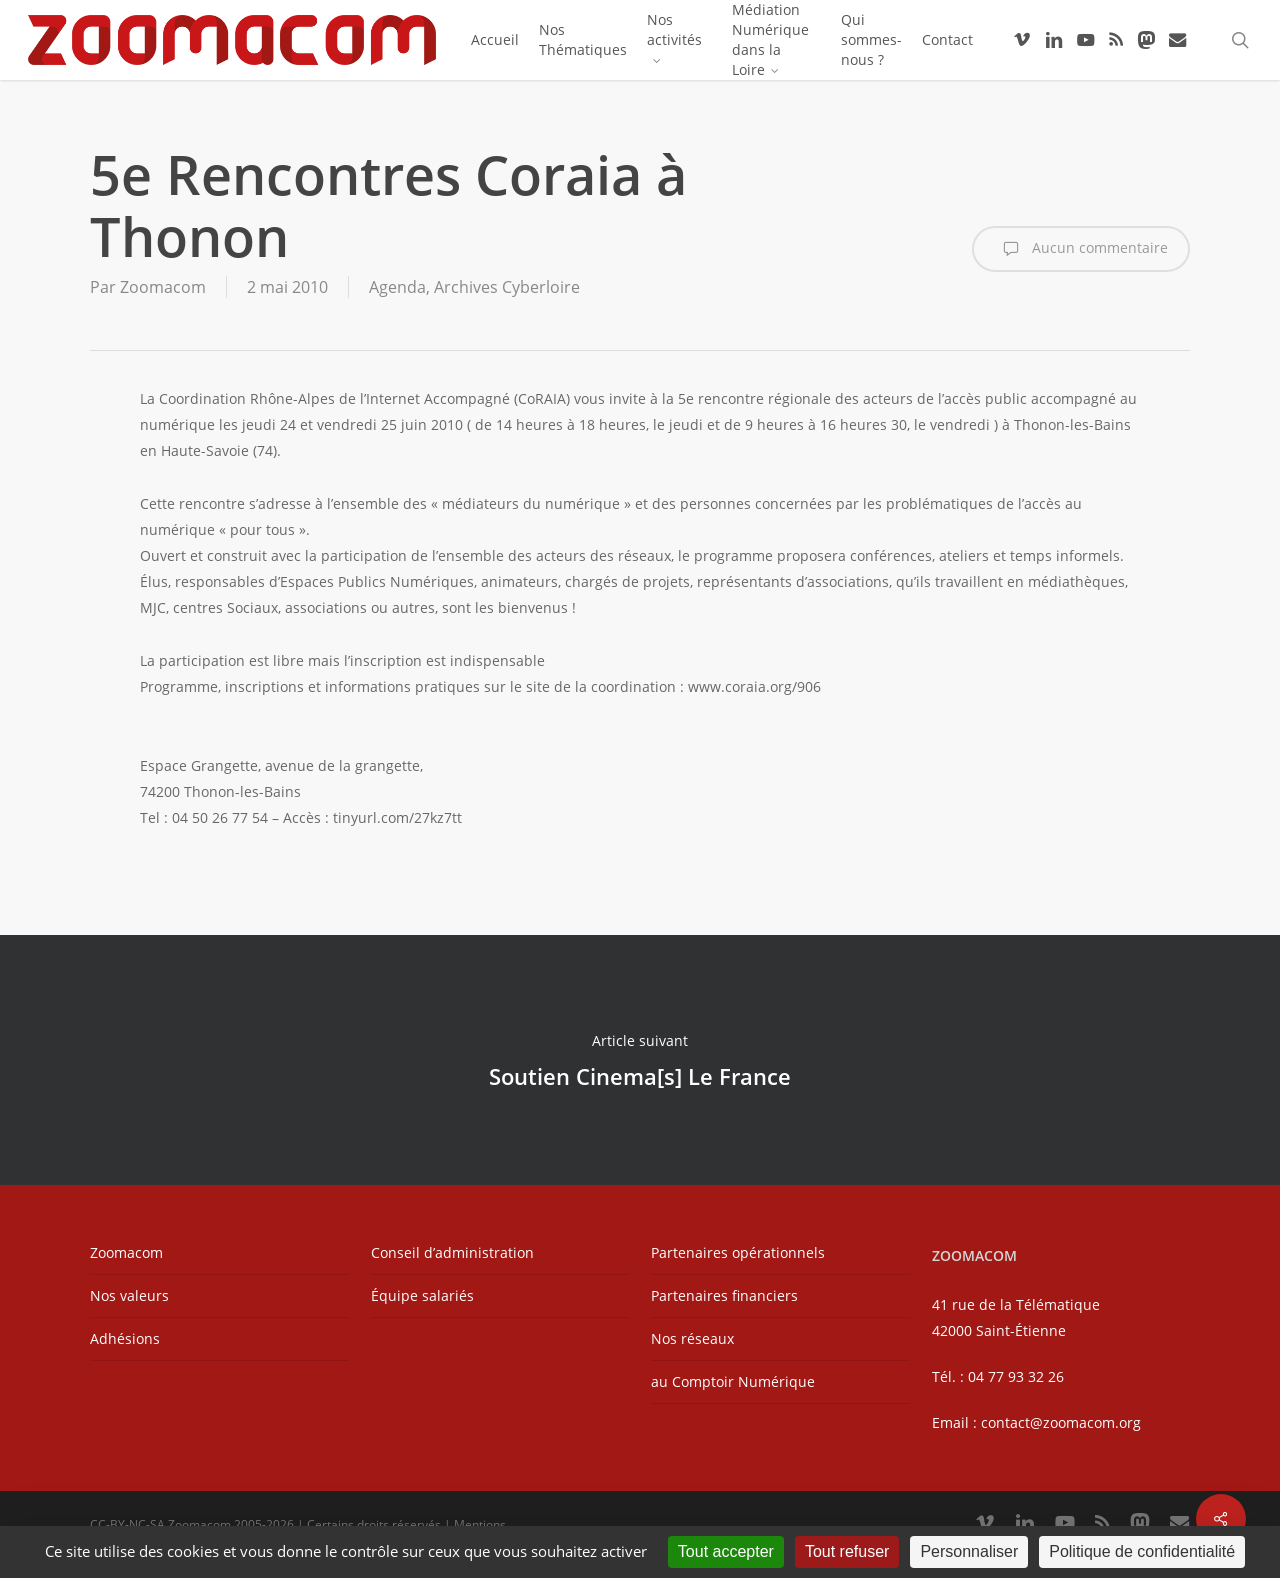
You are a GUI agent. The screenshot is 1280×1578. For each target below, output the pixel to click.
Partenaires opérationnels (738, 1252)
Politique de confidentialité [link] (1142, 1551)
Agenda (397, 287)
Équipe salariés (422, 1295)
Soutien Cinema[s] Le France (640, 1060)
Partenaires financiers (724, 1295)
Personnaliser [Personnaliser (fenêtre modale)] (969, 1551)
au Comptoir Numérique (733, 1381)
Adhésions (125, 1338)
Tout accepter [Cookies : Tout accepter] (726, 1551)
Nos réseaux (692, 1338)
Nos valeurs (129, 1295)
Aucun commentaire (1081, 249)
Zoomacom (163, 287)
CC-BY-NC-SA (127, 1524)
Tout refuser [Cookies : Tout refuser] (847, 1551)
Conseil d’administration (452, 1252)
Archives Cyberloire (507, 287)
